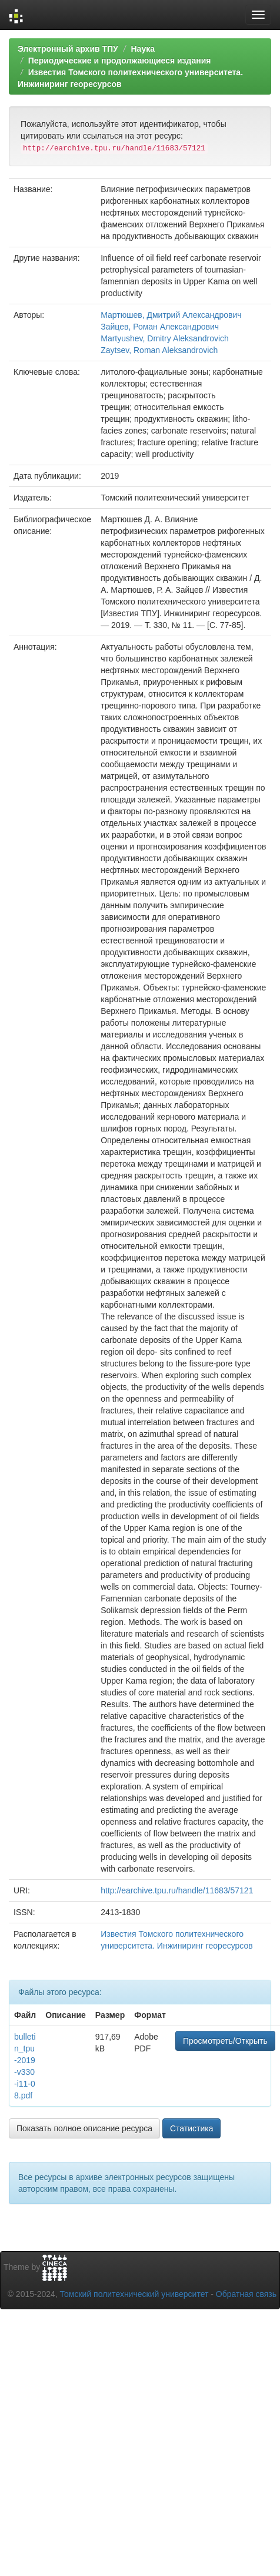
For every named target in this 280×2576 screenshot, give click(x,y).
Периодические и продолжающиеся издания (119, 60)
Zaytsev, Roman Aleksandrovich (159, 350)
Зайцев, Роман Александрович (160, 326)
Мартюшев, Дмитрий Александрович (171, 315)
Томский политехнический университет (134, 2294)
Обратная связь (246, 2294)
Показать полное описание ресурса (84, 2128)
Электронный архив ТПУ (68, 48)
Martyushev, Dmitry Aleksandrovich (165, 338)
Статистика (192, 2128)
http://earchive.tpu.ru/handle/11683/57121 (177, 1890)
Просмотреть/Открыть (225, 2041)
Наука (142, 48)
